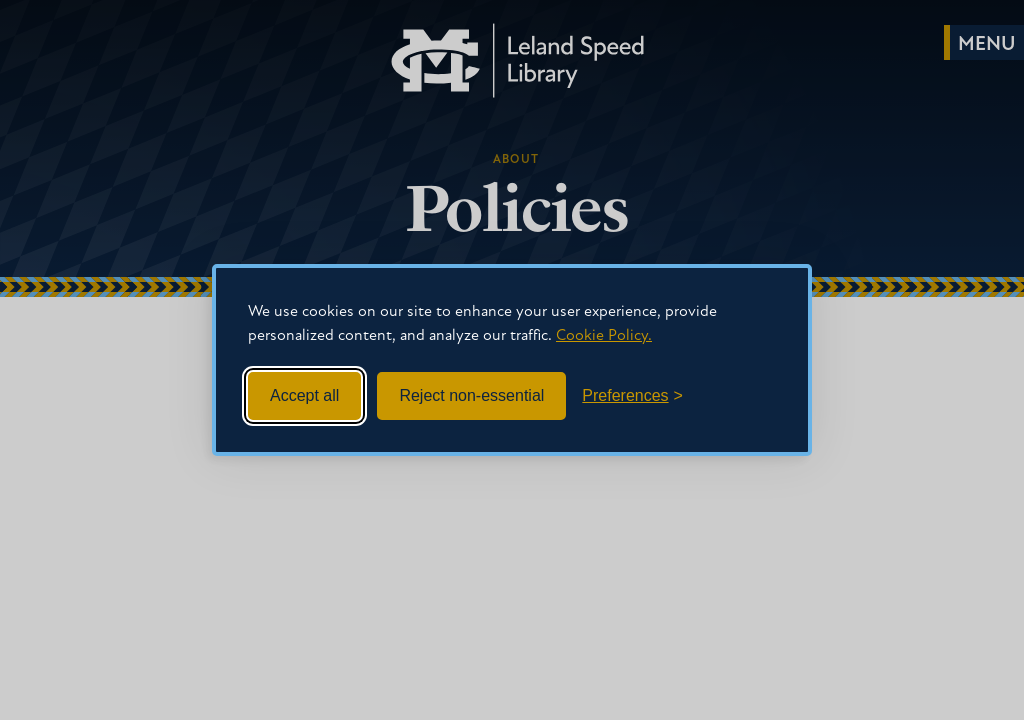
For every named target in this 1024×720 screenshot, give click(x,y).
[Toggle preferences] (632, 396)
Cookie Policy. (604, 336)
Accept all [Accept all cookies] (304, 395)
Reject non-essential (471, 395)
